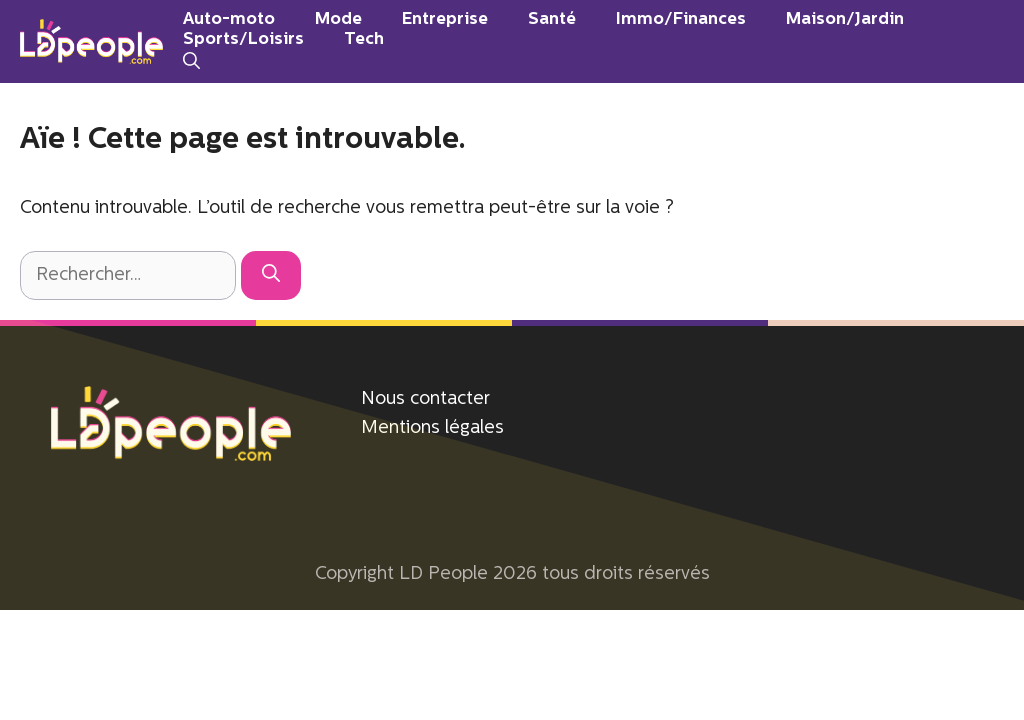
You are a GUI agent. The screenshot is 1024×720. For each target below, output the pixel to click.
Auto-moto (229, 19)
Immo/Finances (681, 19)
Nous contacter (425, 399)
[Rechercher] (271, 275)
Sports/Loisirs (243, 39)
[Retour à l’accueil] (91, 41)
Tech (364, 39)
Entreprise (445, 19)
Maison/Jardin (845, 19)
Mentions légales (432, 428)
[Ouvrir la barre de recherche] (191, 61)
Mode (338, 19)
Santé (552, 19)
